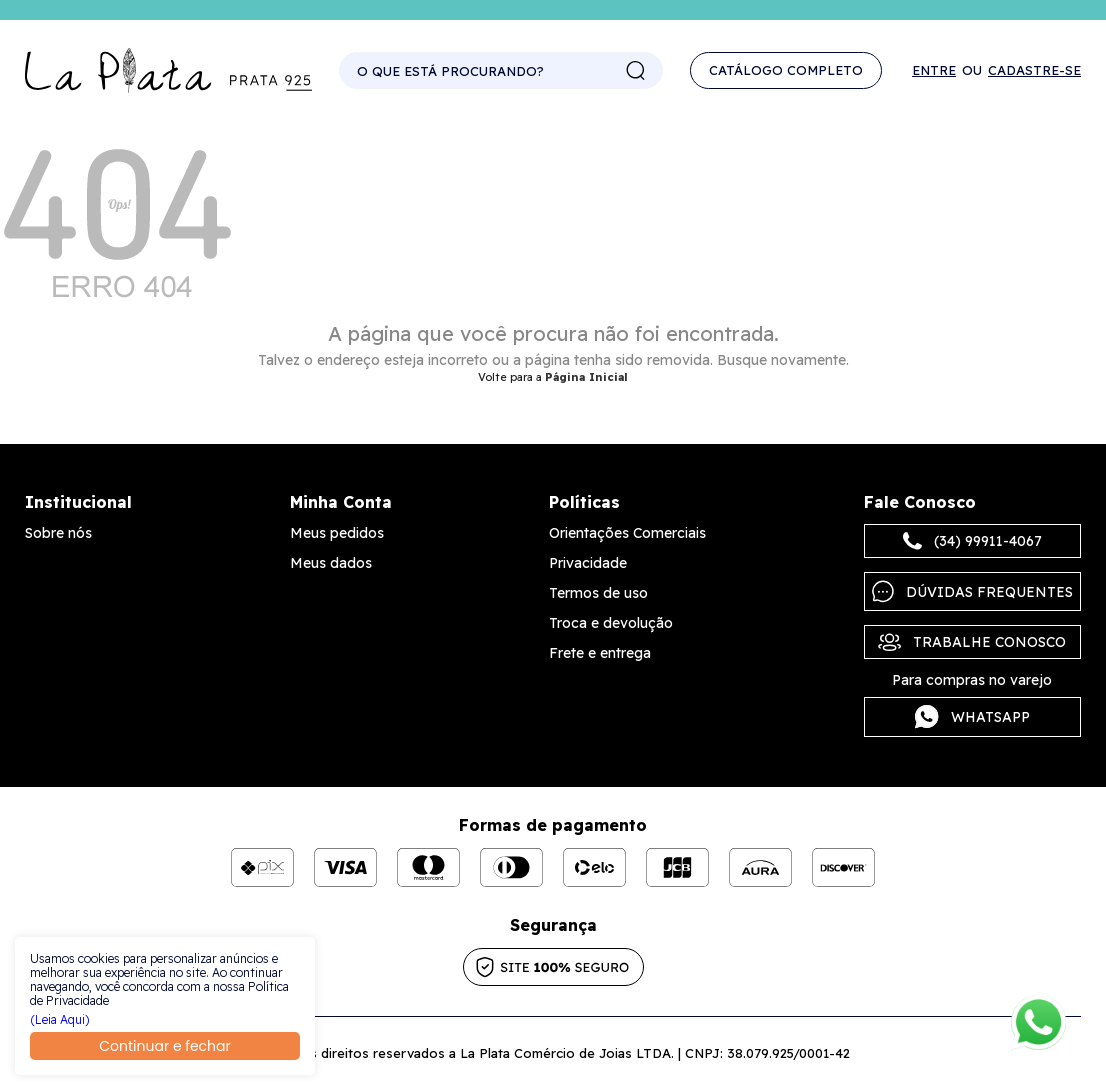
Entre (934, 70)
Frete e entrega (600, 653)
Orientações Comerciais (627, 533)
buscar (636, 71)
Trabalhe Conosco (972, 642)
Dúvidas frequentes (972, 591)
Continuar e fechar (164, 1046)
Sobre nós (58, 533)
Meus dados (331, 563)
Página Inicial (586, 377)
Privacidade (588, 563)
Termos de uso (598, 593)
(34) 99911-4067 (972, 541)
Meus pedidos (337, 533)
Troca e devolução (611, 623)
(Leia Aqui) (60, 1020)
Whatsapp (972, 717)
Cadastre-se (1034, 70)
